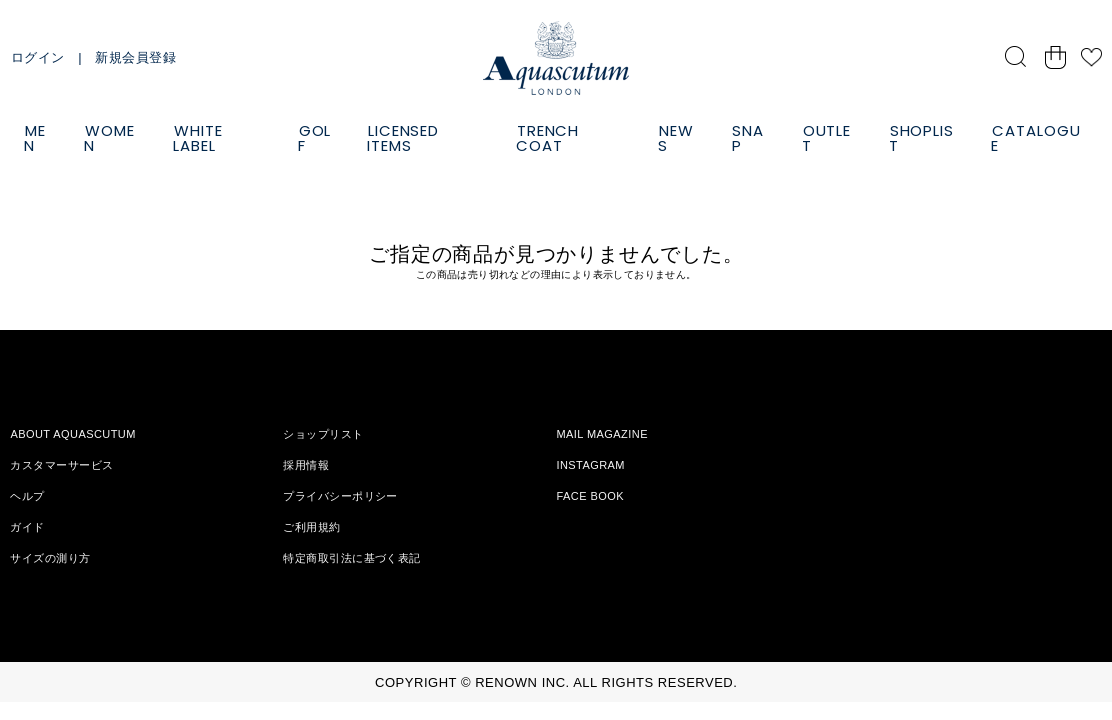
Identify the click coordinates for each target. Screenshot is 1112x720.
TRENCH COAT (547, 138)
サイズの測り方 (50, 558)
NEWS (676, 138)
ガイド (27, 527)
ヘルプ (27, 496)
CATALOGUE (1035, 138)
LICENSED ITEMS (403, 138)
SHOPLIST (921, 138)
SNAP (748, 138)
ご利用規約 (311, 527)
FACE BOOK (590, 496)
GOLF (315, 138)
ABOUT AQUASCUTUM (72, 434)
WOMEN (109, 138)
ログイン (38, 57)
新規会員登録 (135, 57)
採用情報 (306, 465)
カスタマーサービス (61, 465)
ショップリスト (323, 434)
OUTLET (826, 138)
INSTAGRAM (590, 465)
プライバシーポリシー (340, 496)
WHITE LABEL (197, 138)
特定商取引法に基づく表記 (351, 558)
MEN (35, 138)
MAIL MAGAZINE (602, 434)
